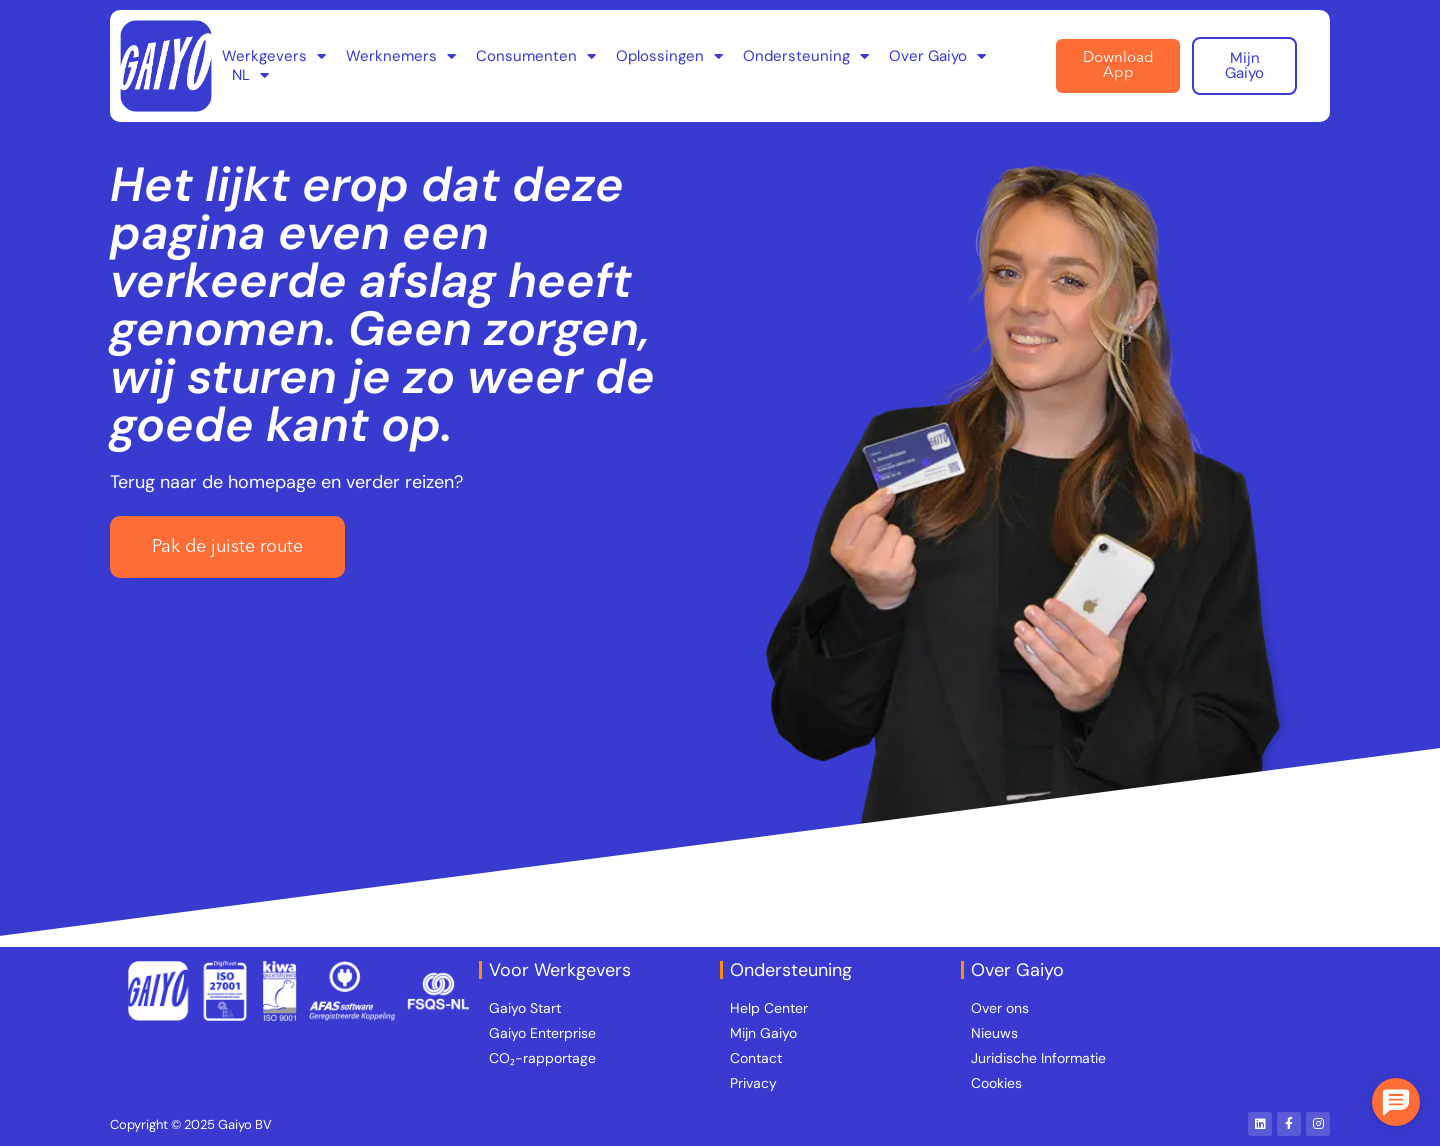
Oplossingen (669, 56)
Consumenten (536, 56)
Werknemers (401, 56)
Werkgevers (274, 56)
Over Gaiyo (937, 56)
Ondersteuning (806, 56)
